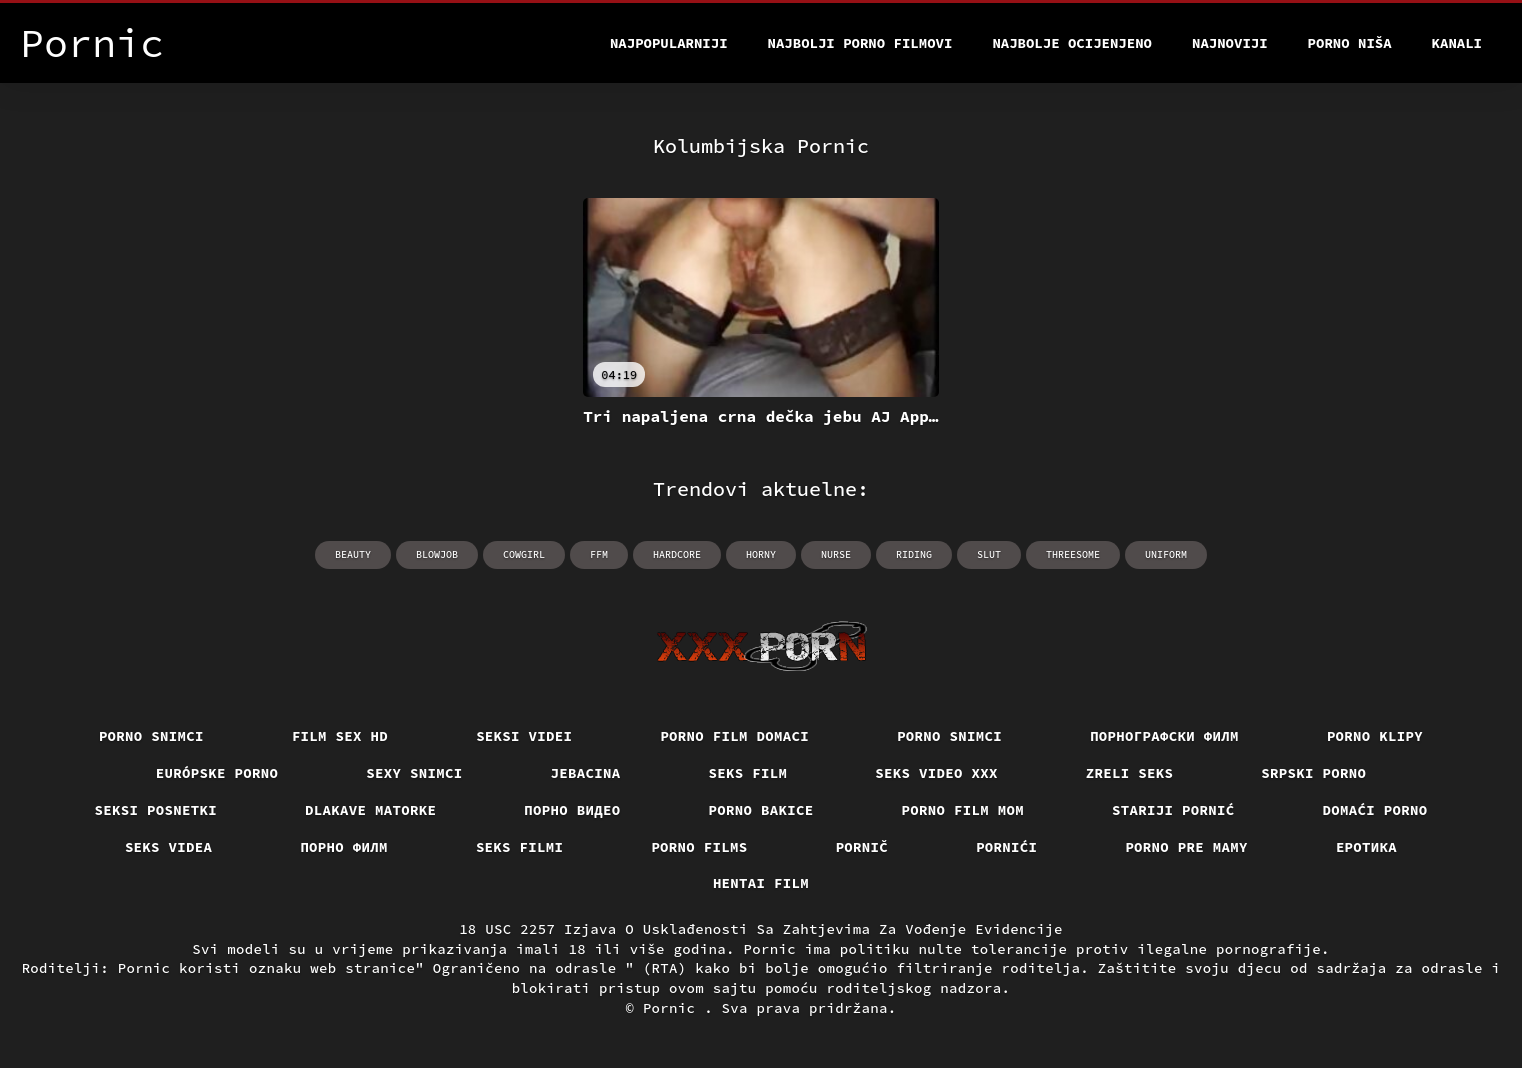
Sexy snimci (414, 773)
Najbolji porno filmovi (860, 43)
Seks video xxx (936, 773)
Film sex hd (340, 736)
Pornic (673, 1008)
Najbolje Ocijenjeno (1072, 43)
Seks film (748, 773)
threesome (1073, 554)
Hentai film (761, 883)
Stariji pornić (1173, 810)
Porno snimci (151, 736)
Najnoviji (1230, 43)
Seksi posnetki (156, 810)
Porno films (699, 847)
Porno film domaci (734, 736)
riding (914, 554)
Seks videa (169, 847)
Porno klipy (1375, 736)
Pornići (1006, 847)
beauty (353, 554)
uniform (1166, 554)
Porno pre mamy (1186, 847)
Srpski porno (1313, 773)
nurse (836, 554)
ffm (599, 554)
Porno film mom (963, 810)
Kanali (1457, 43)
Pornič (862, 847)
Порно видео (572, 810)
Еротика (1366, 847)
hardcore (677, 554)
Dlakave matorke (370, 810)
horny (761, 554)
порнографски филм (1164, 736)
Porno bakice (761, 810)
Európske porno (217, 773)
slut (989, 554)
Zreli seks (1130, 773)
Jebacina (586, 773)
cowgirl (524, 554)
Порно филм (344, 847)
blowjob (437, 554)
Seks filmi (520, 847)
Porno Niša (1350, 43)
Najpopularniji (669, 43)
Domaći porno (1375, 810)
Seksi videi (524, 736)
